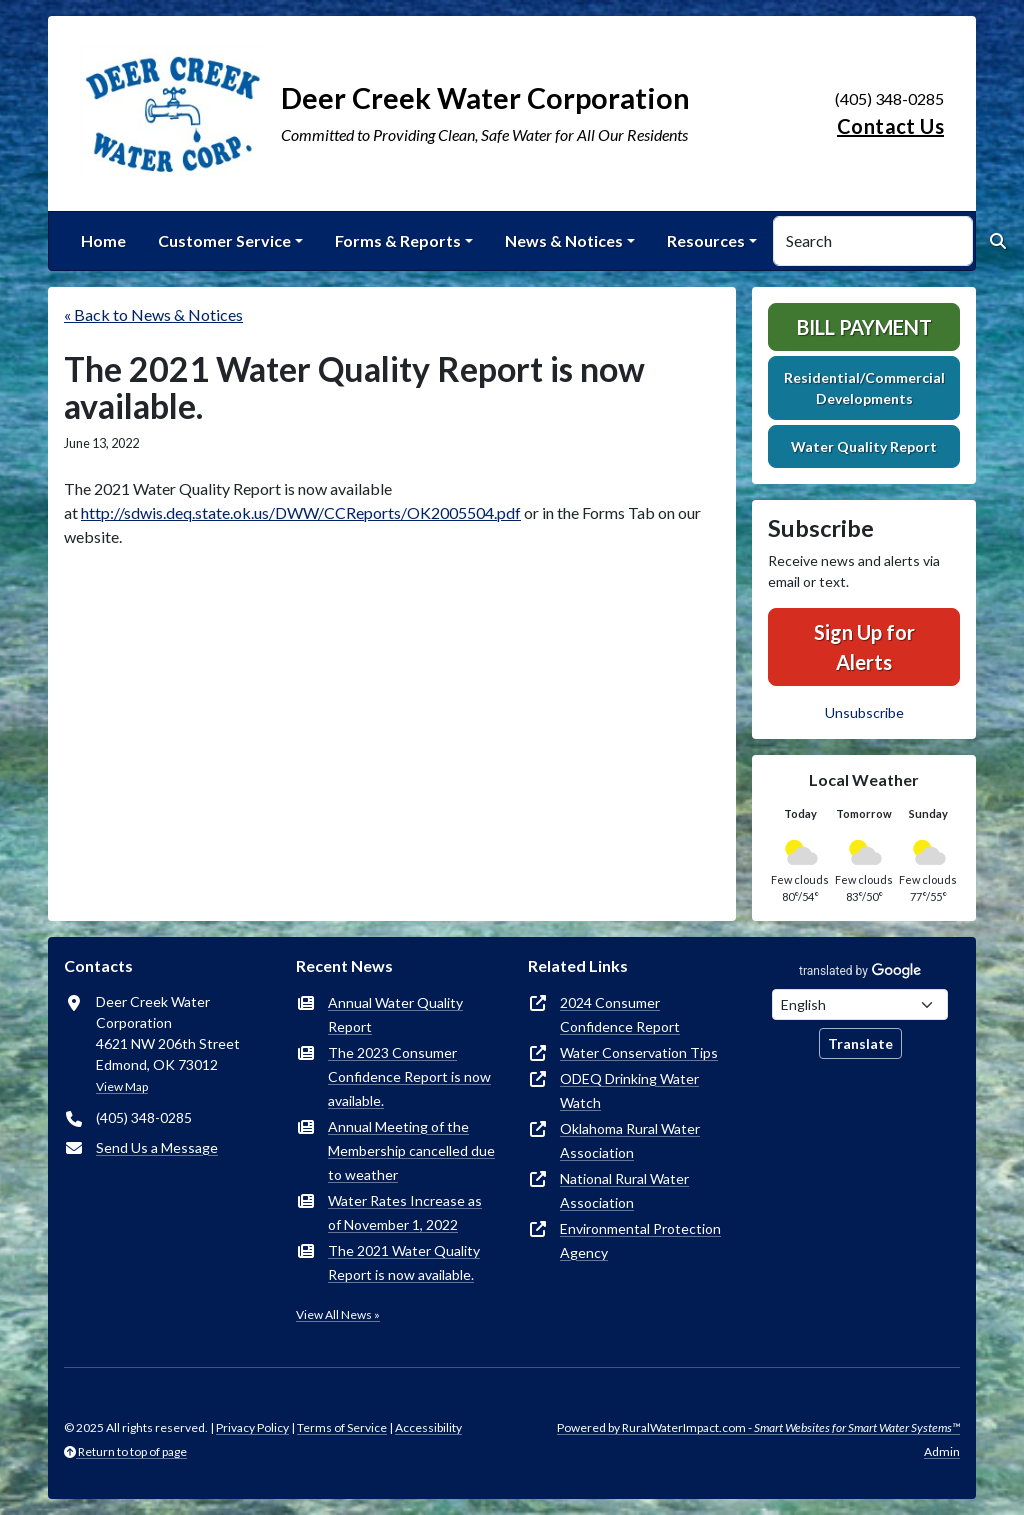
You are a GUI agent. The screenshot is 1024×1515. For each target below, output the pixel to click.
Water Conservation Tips (639, 1052)
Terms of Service (342, 1427)
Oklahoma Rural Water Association (630, 1140)
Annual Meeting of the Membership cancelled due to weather (411, 1150)
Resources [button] (706, 240)
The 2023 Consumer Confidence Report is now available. (409, 1076)
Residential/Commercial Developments (864, 388)
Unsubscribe (864, 712)
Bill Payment (864, 327)
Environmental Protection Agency (640, 1240)
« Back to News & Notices (153, 314)
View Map (122, 1086)
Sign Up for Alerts (864, 647)
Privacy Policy (252, 1427)
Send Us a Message (157, 1147)
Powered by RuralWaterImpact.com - (758, 1427)
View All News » (338, 1314)
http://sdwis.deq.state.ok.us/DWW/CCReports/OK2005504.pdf (301, 512)
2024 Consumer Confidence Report (620, 1014)
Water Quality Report (864, 446)
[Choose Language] (860, 1004)
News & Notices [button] (564, 240)
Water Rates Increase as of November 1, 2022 (405, 1212)
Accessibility (428, 1427)
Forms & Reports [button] (398, 240)
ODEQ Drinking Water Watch (629, 1090)
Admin (942, 1451)
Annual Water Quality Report (395, 1014)
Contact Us (890, 126)
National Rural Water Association (624, 1190)
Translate (860, 1043)
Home (103, 240)
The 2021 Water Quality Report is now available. (404, 1262)
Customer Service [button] (224, 240)
